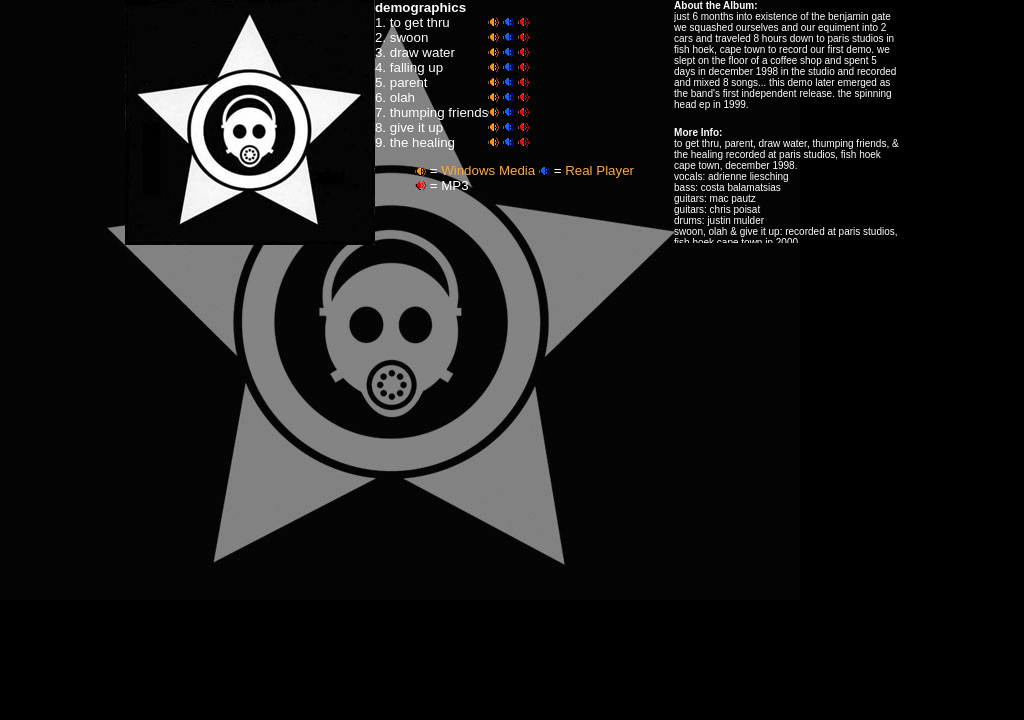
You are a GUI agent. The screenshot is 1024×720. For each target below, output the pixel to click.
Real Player (599, 170)
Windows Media (488, 170)
